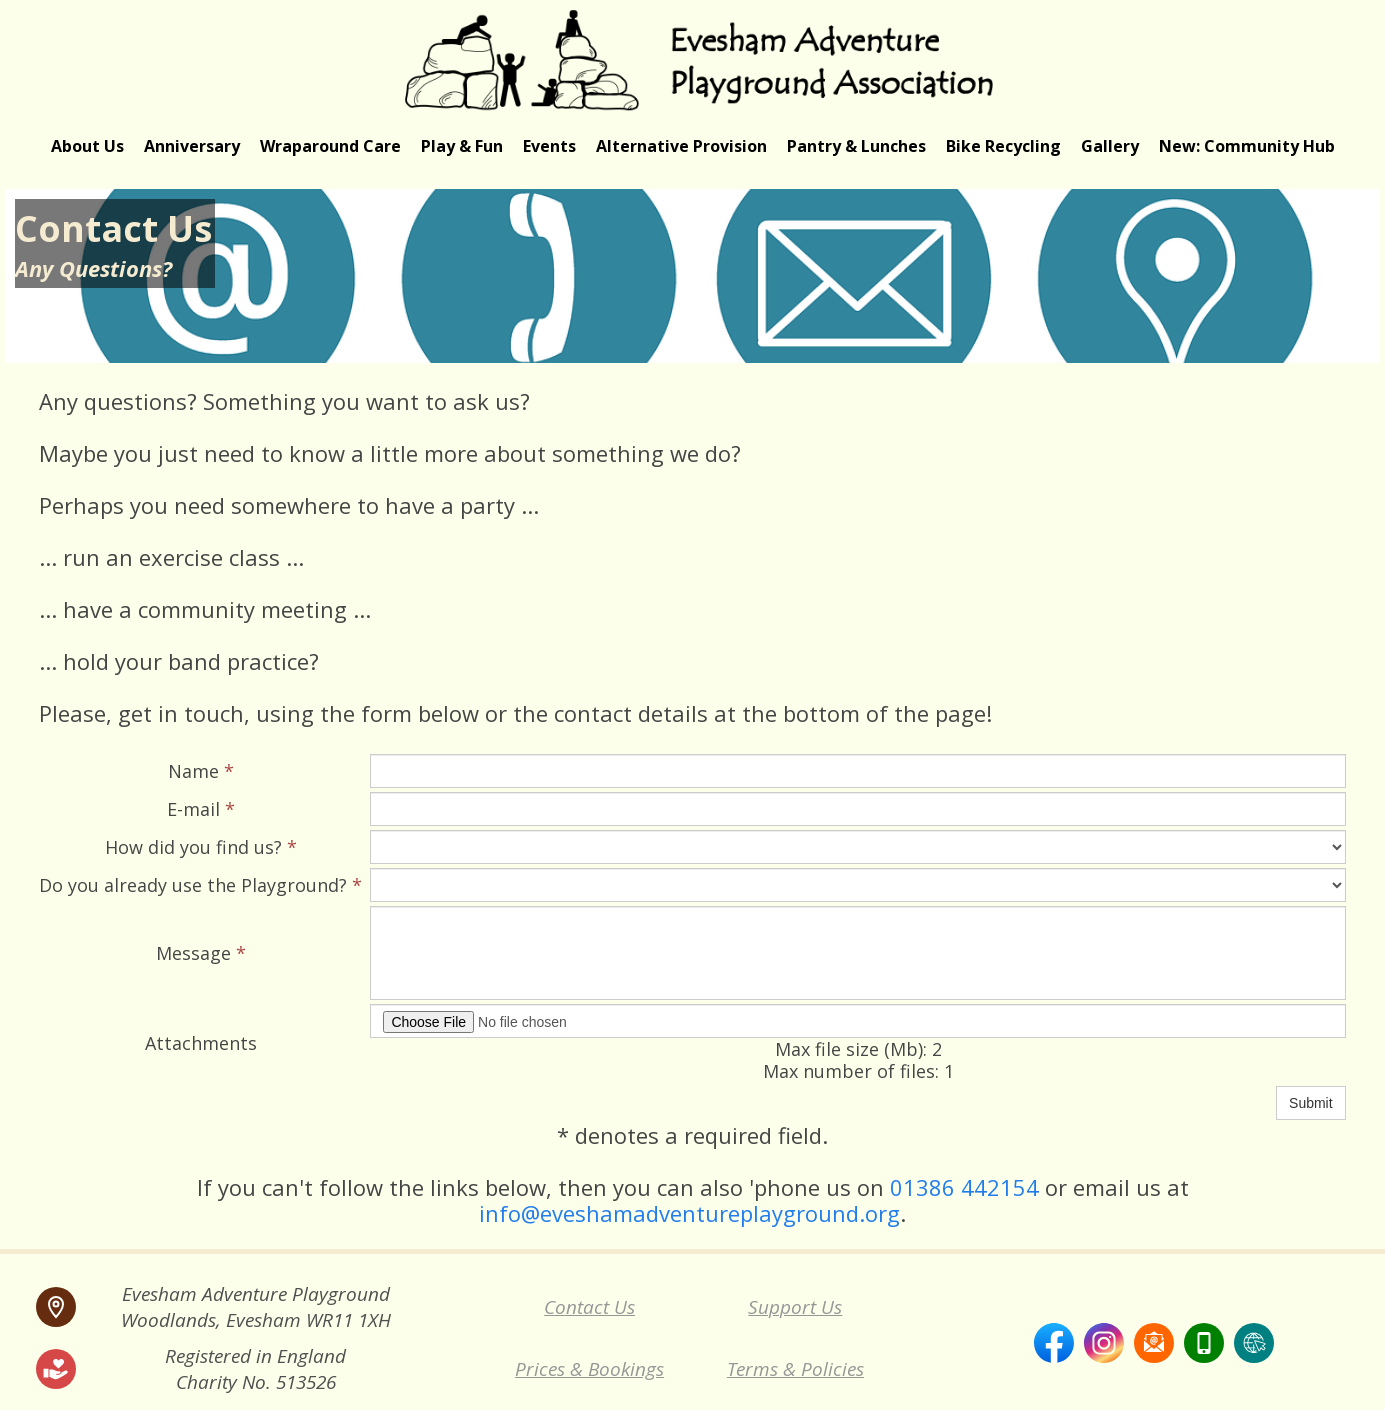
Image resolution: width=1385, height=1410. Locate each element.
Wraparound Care (330, 146)
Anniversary (192, 146)
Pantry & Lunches (856, 146)
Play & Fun (462, 146)
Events (549, 146)
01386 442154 (964, 1187)
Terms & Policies (795, 1369)
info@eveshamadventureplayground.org (689, 1213)
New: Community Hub (1247, 146)
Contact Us (589, 1307)
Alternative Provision (681, 146)
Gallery (1110, 146)
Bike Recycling (1003, 146)
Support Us (795, 1307)
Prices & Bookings (589, 1369)
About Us (87, 146)
